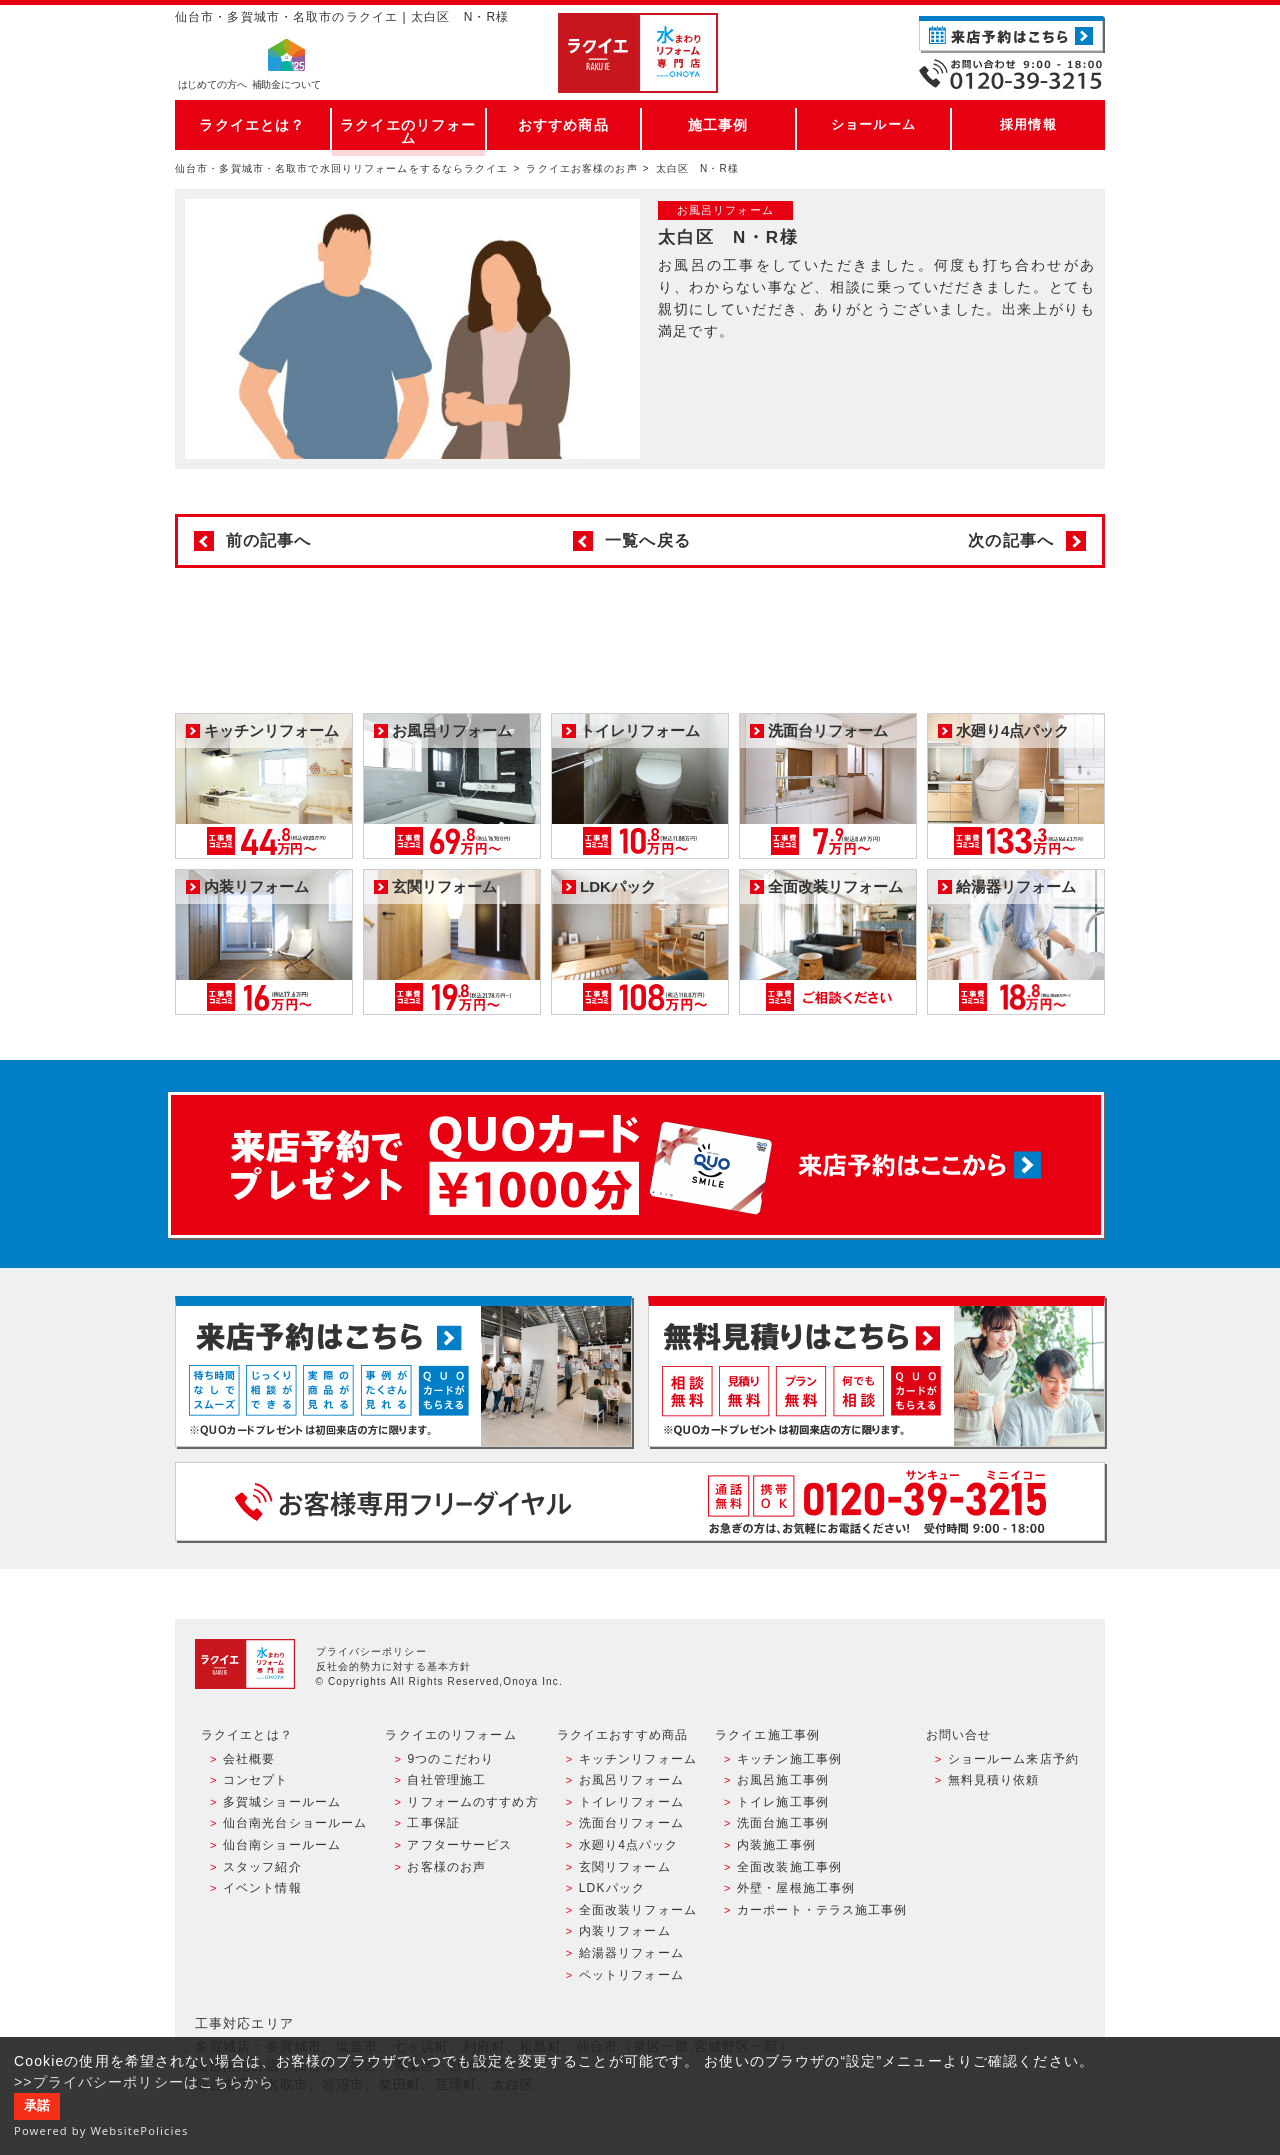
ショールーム (873, 124)
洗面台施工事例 (783, 1823)
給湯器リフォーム (631, 1953)
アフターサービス (459, 1845)
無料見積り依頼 (994, 1780)
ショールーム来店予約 (1013, 1759)
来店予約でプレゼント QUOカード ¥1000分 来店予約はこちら (636, 1165)
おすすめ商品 (563, 124)
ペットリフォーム (631, 1975)
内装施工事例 (776, 1845)
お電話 (1012, 74)
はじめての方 (212, 85)
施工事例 (718, 124)
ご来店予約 (1012, 34)
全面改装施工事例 (789, 1867)
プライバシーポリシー (371, 1651)
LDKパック (612, 1888)
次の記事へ (1011, 540)
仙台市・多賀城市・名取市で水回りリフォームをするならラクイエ (342, 168)
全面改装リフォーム (638, 1910)
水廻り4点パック (629, 1845)
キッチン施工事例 (789, 1759)
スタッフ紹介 (262, 1867)
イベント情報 (262, 1888)
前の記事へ (269, 540)
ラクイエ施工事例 (767, 1735)
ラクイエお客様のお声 (581, 168)
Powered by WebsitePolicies (101, 2130)
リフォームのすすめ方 (472, 1802)
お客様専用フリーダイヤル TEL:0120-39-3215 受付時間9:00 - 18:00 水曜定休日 (640, 1501)
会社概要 (249, 1759)
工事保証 (433, 1823)
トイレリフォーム (631, 1802)
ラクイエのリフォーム (408, 124)
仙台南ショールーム (282, 1845)
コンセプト (256, 1780)
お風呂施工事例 (783, 1780)
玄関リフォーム (625, 1867)
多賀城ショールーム (282, 1802)
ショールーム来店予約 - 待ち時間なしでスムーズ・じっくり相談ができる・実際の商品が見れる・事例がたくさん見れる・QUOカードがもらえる (403, 1371)
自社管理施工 (446, 1780)
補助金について (286, 85)
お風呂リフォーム (631, 1780)
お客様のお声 (446, 1867)
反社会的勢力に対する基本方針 (394, 1666)
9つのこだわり (450, 1759)
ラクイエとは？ (252, 124)
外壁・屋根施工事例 (796, 1888)
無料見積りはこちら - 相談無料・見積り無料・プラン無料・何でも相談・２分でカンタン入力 (876, 1371)
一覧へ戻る (648, 540)
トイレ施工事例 (783, 1802)
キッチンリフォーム (638, 1759)
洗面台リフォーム (631, 1823)
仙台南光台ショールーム (295, 1823)
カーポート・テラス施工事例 (822, 1910)
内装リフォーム (625, 1931)
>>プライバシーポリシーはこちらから (144, 2082)
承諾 (37, 2106)
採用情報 (1028, 124)
